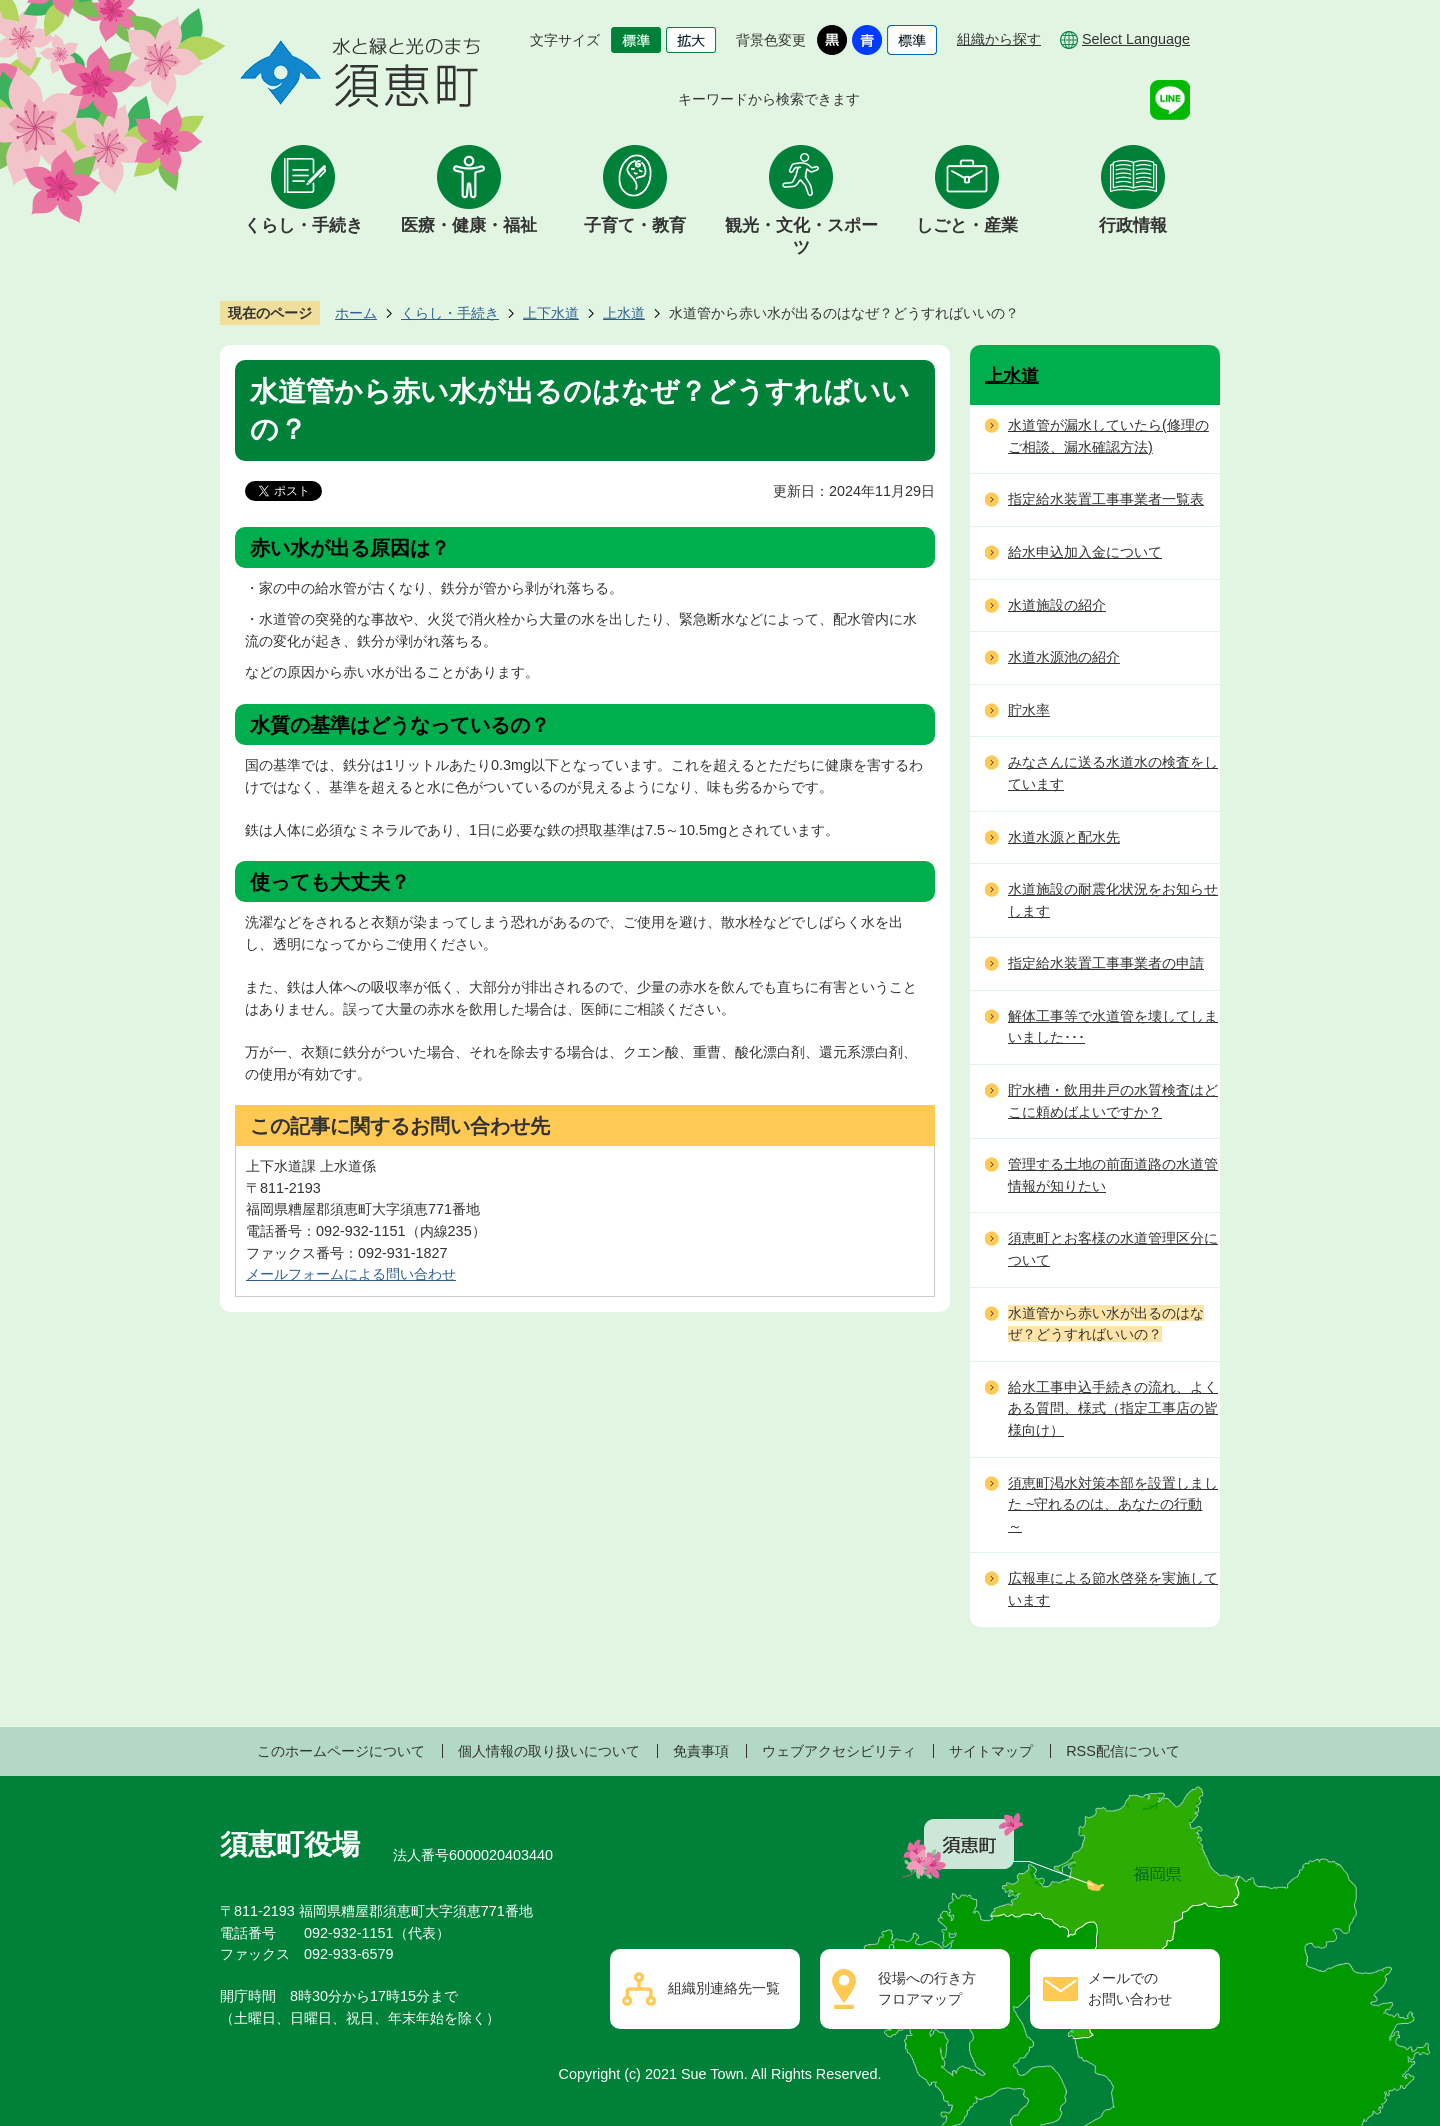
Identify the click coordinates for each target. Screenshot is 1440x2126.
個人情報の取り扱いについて (549, 1751)
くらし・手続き (303, 225)
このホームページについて (341, 1751)
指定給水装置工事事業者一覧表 (1106, 499)
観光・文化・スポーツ (801, 236)
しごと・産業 (967, 225)
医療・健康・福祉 (469, 225)
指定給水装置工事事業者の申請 (1106, 963)
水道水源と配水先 (1064, 837)
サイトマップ (991, 1751)
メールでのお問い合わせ (1130, 1989)
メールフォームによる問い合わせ (351, 1274)
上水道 (624, 313)
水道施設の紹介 (1057, 605)
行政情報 (1133, 225)
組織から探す (999, 39)
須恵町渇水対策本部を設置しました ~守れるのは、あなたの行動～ (1113, 1504)
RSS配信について (1123, 1751)
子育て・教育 (635, 225)
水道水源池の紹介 (1064, 657)
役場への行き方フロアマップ (927, 1989)
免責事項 (701, 1751)
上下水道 (551, 313)
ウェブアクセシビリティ (839, 1751)
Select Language (1136, 39)
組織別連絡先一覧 (724, 1988)
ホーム (356, 313)
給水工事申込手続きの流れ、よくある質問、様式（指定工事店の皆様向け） (1113, 1408)
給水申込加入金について (1085, 552)
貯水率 (1029, 710)
